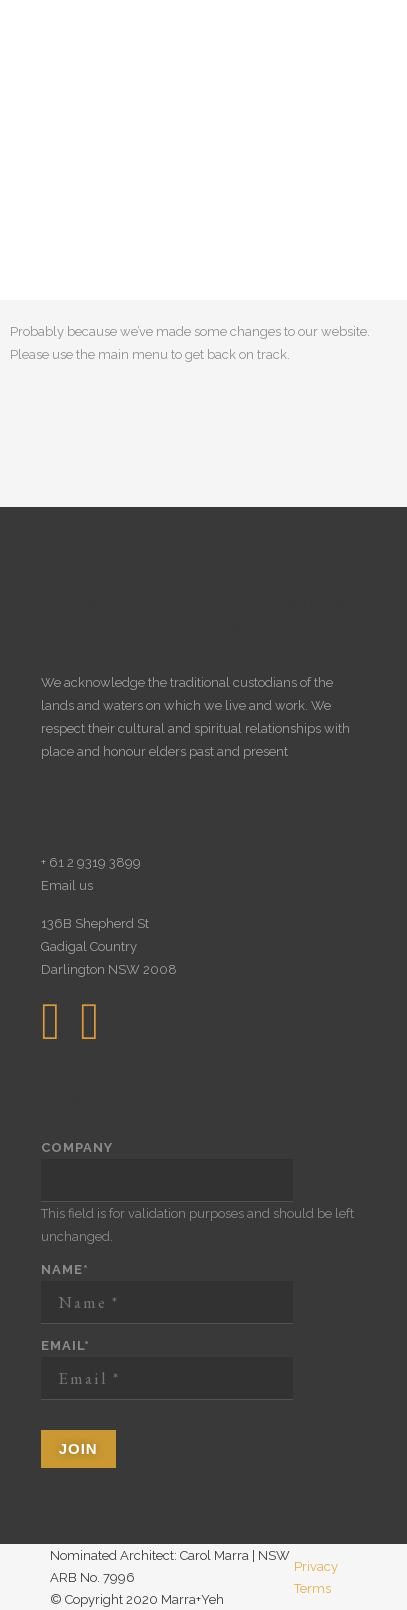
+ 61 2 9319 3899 (91, 862)
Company (77, 1147)
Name (65, 1269)
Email (65, 1345)
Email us (67, 885)
